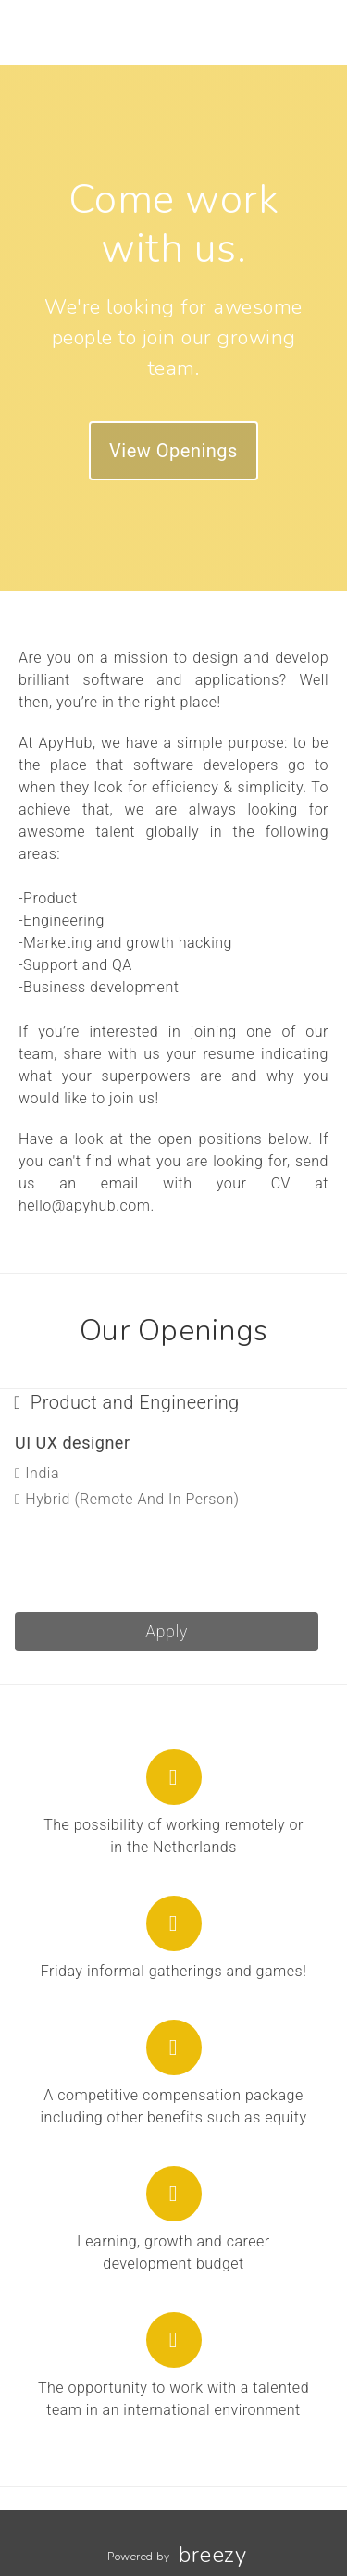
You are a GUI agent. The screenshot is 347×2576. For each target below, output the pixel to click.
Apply (166, 1631)
